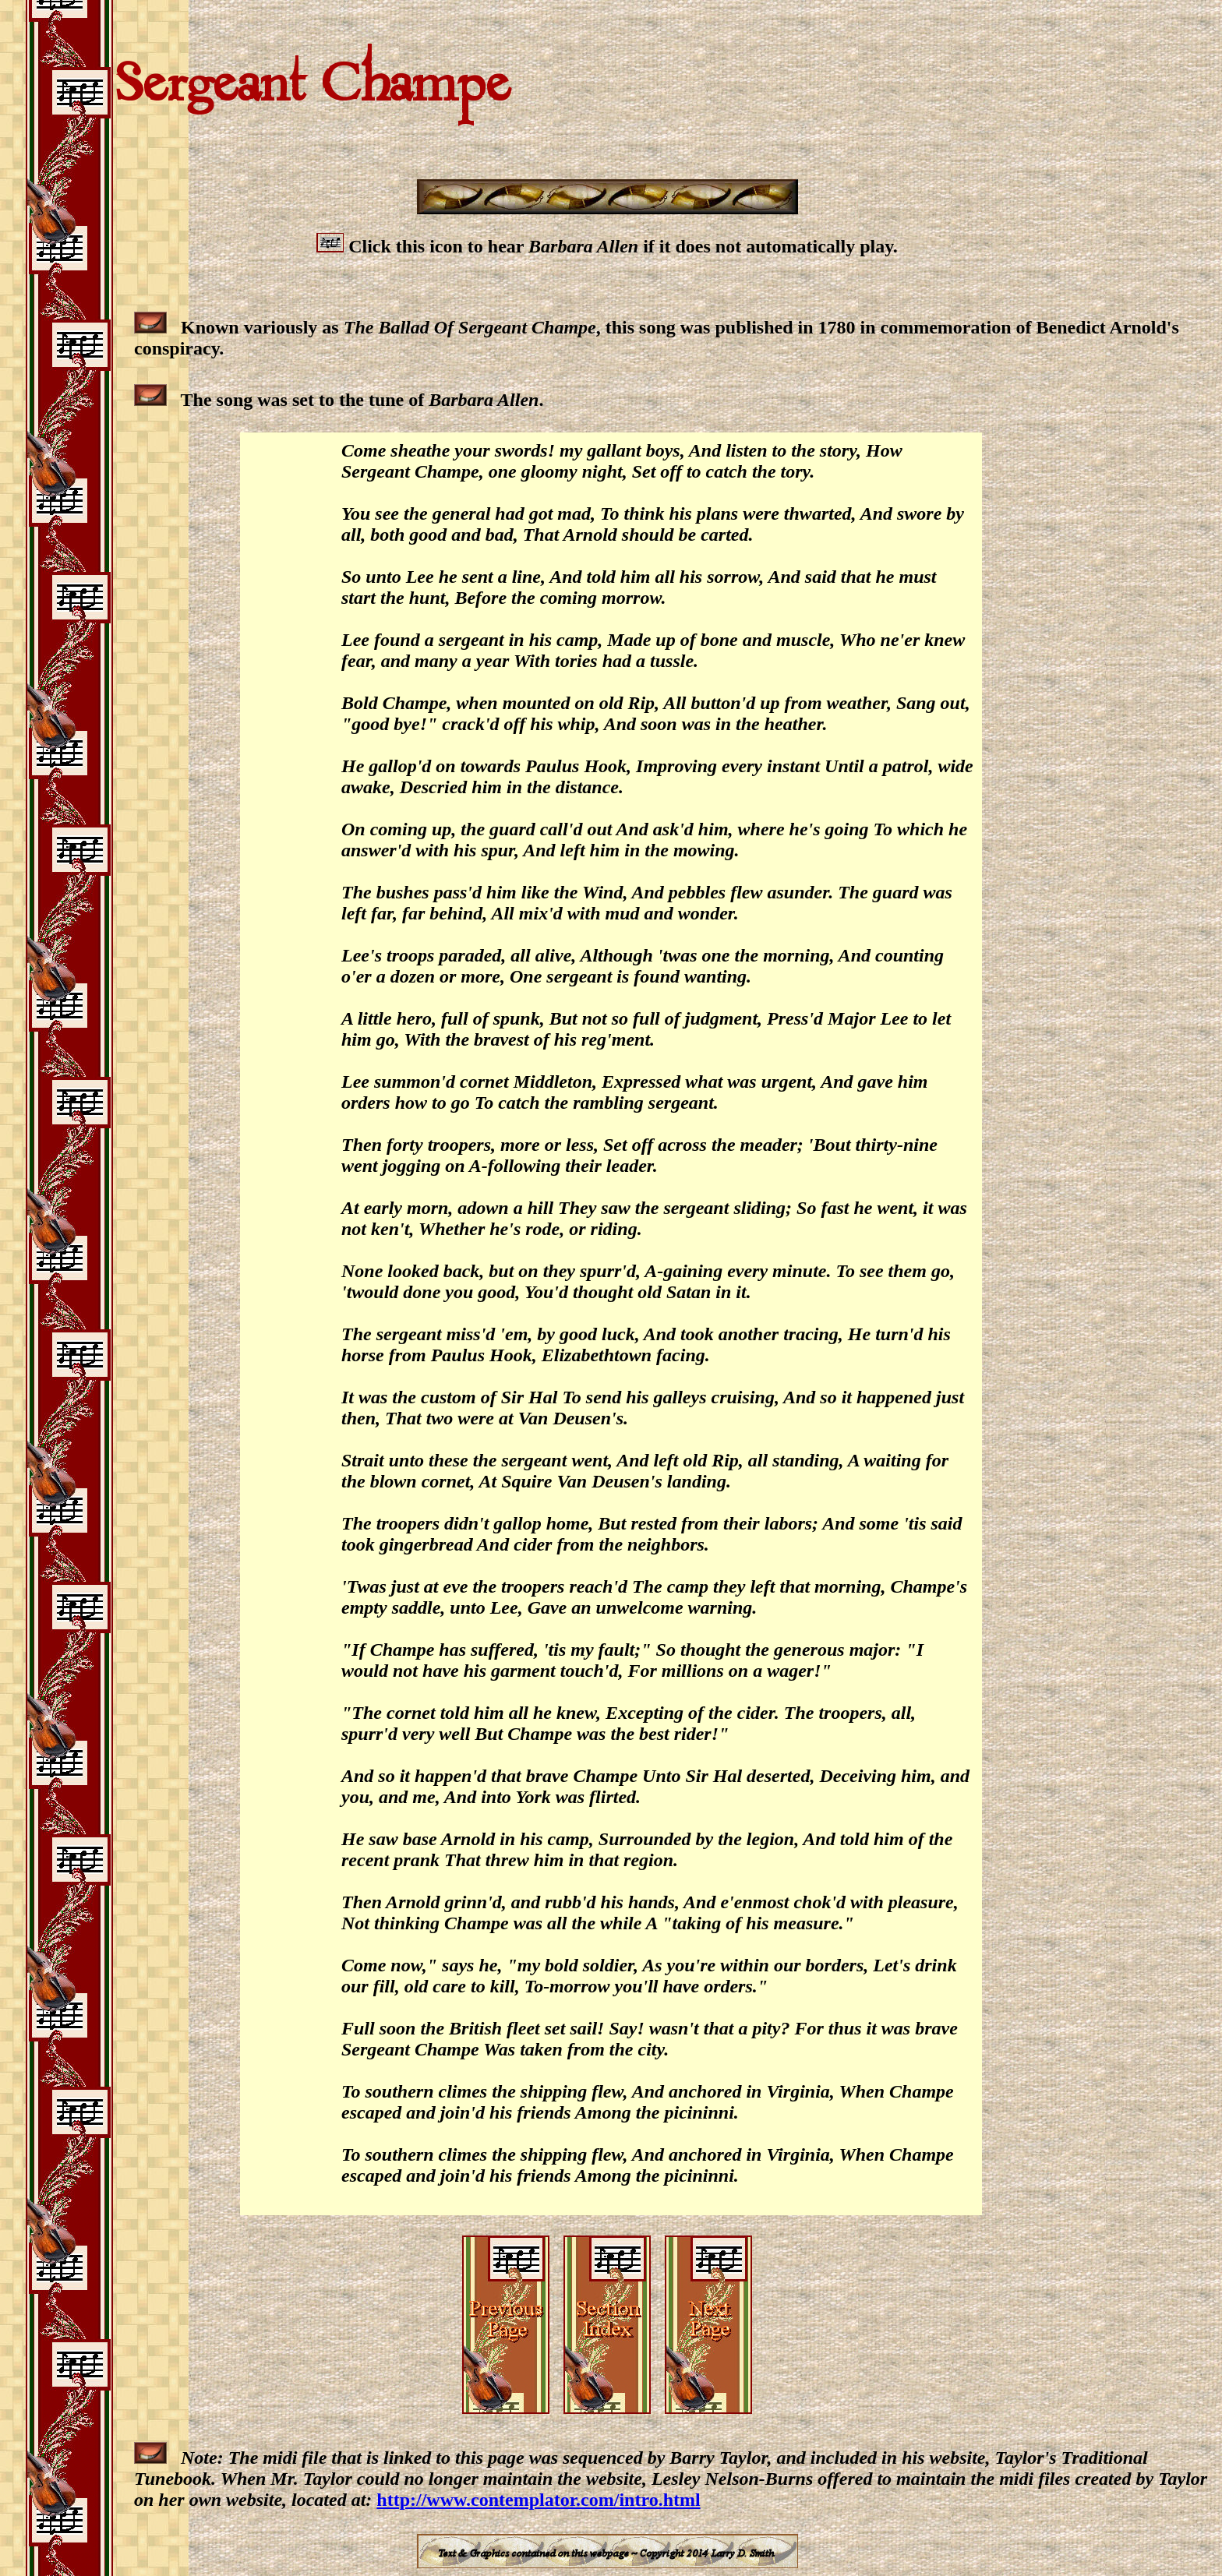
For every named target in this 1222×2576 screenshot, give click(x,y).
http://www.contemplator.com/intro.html (538, 2500)
